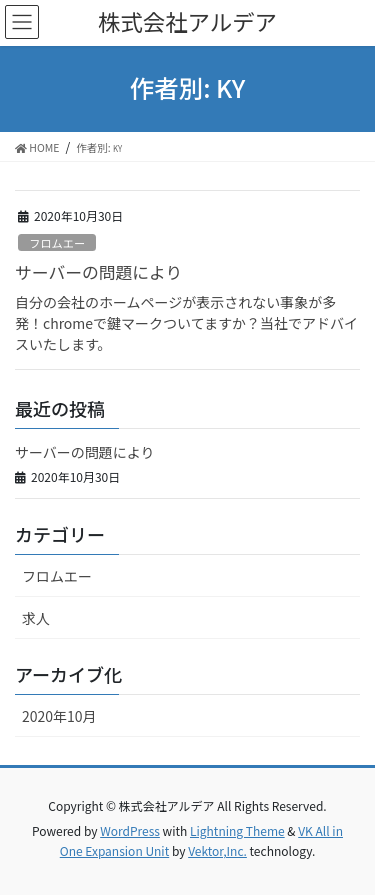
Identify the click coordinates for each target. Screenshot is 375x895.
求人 (36, 618)
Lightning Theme (237, 830)
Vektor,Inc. (217, 850)
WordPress (130, 830)
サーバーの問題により (98, 272)
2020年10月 (59, 716)
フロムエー (57, 243)
